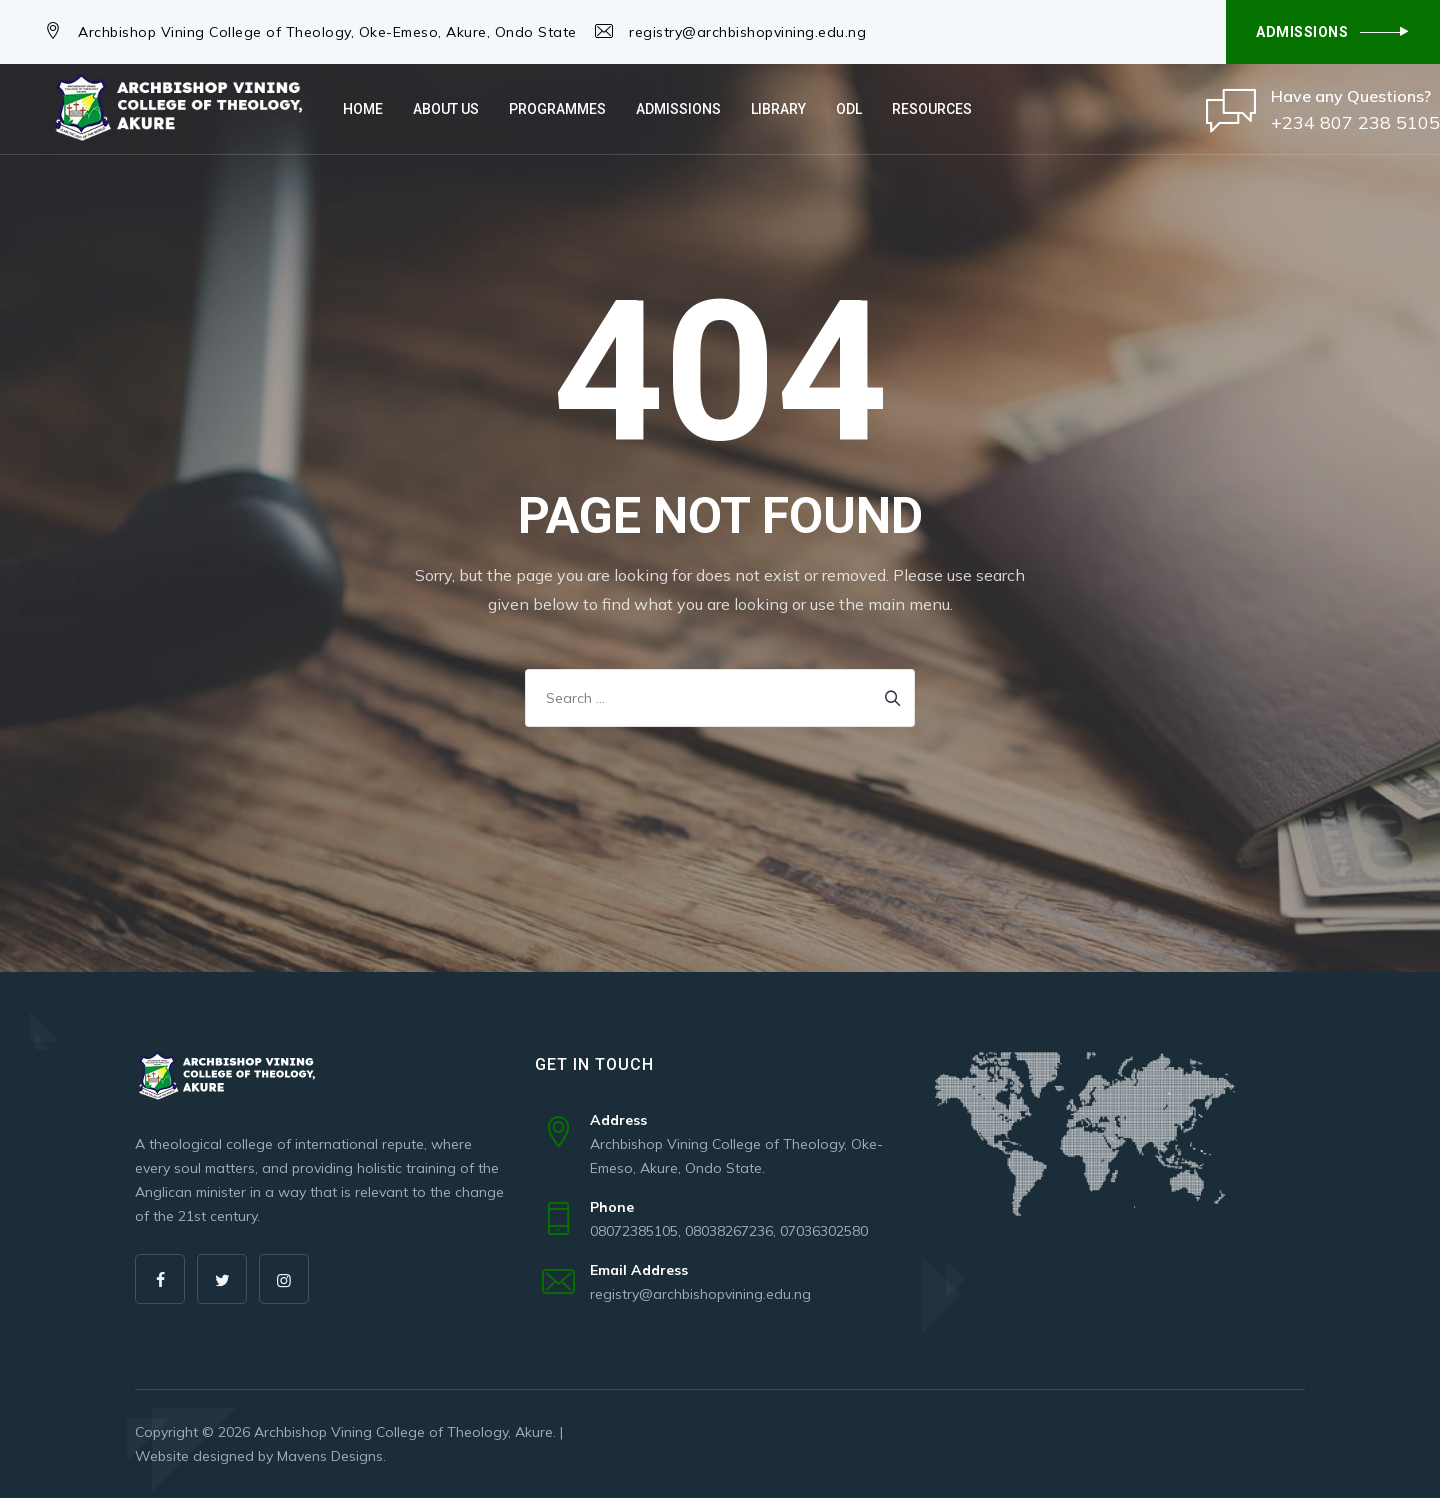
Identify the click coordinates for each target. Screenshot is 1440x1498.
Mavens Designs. (331, 1456)
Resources (932, 109)
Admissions (678, 109)
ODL (849, 109)
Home (363, 109)
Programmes (557, 109)
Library (778, 109)
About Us (446, 109)
